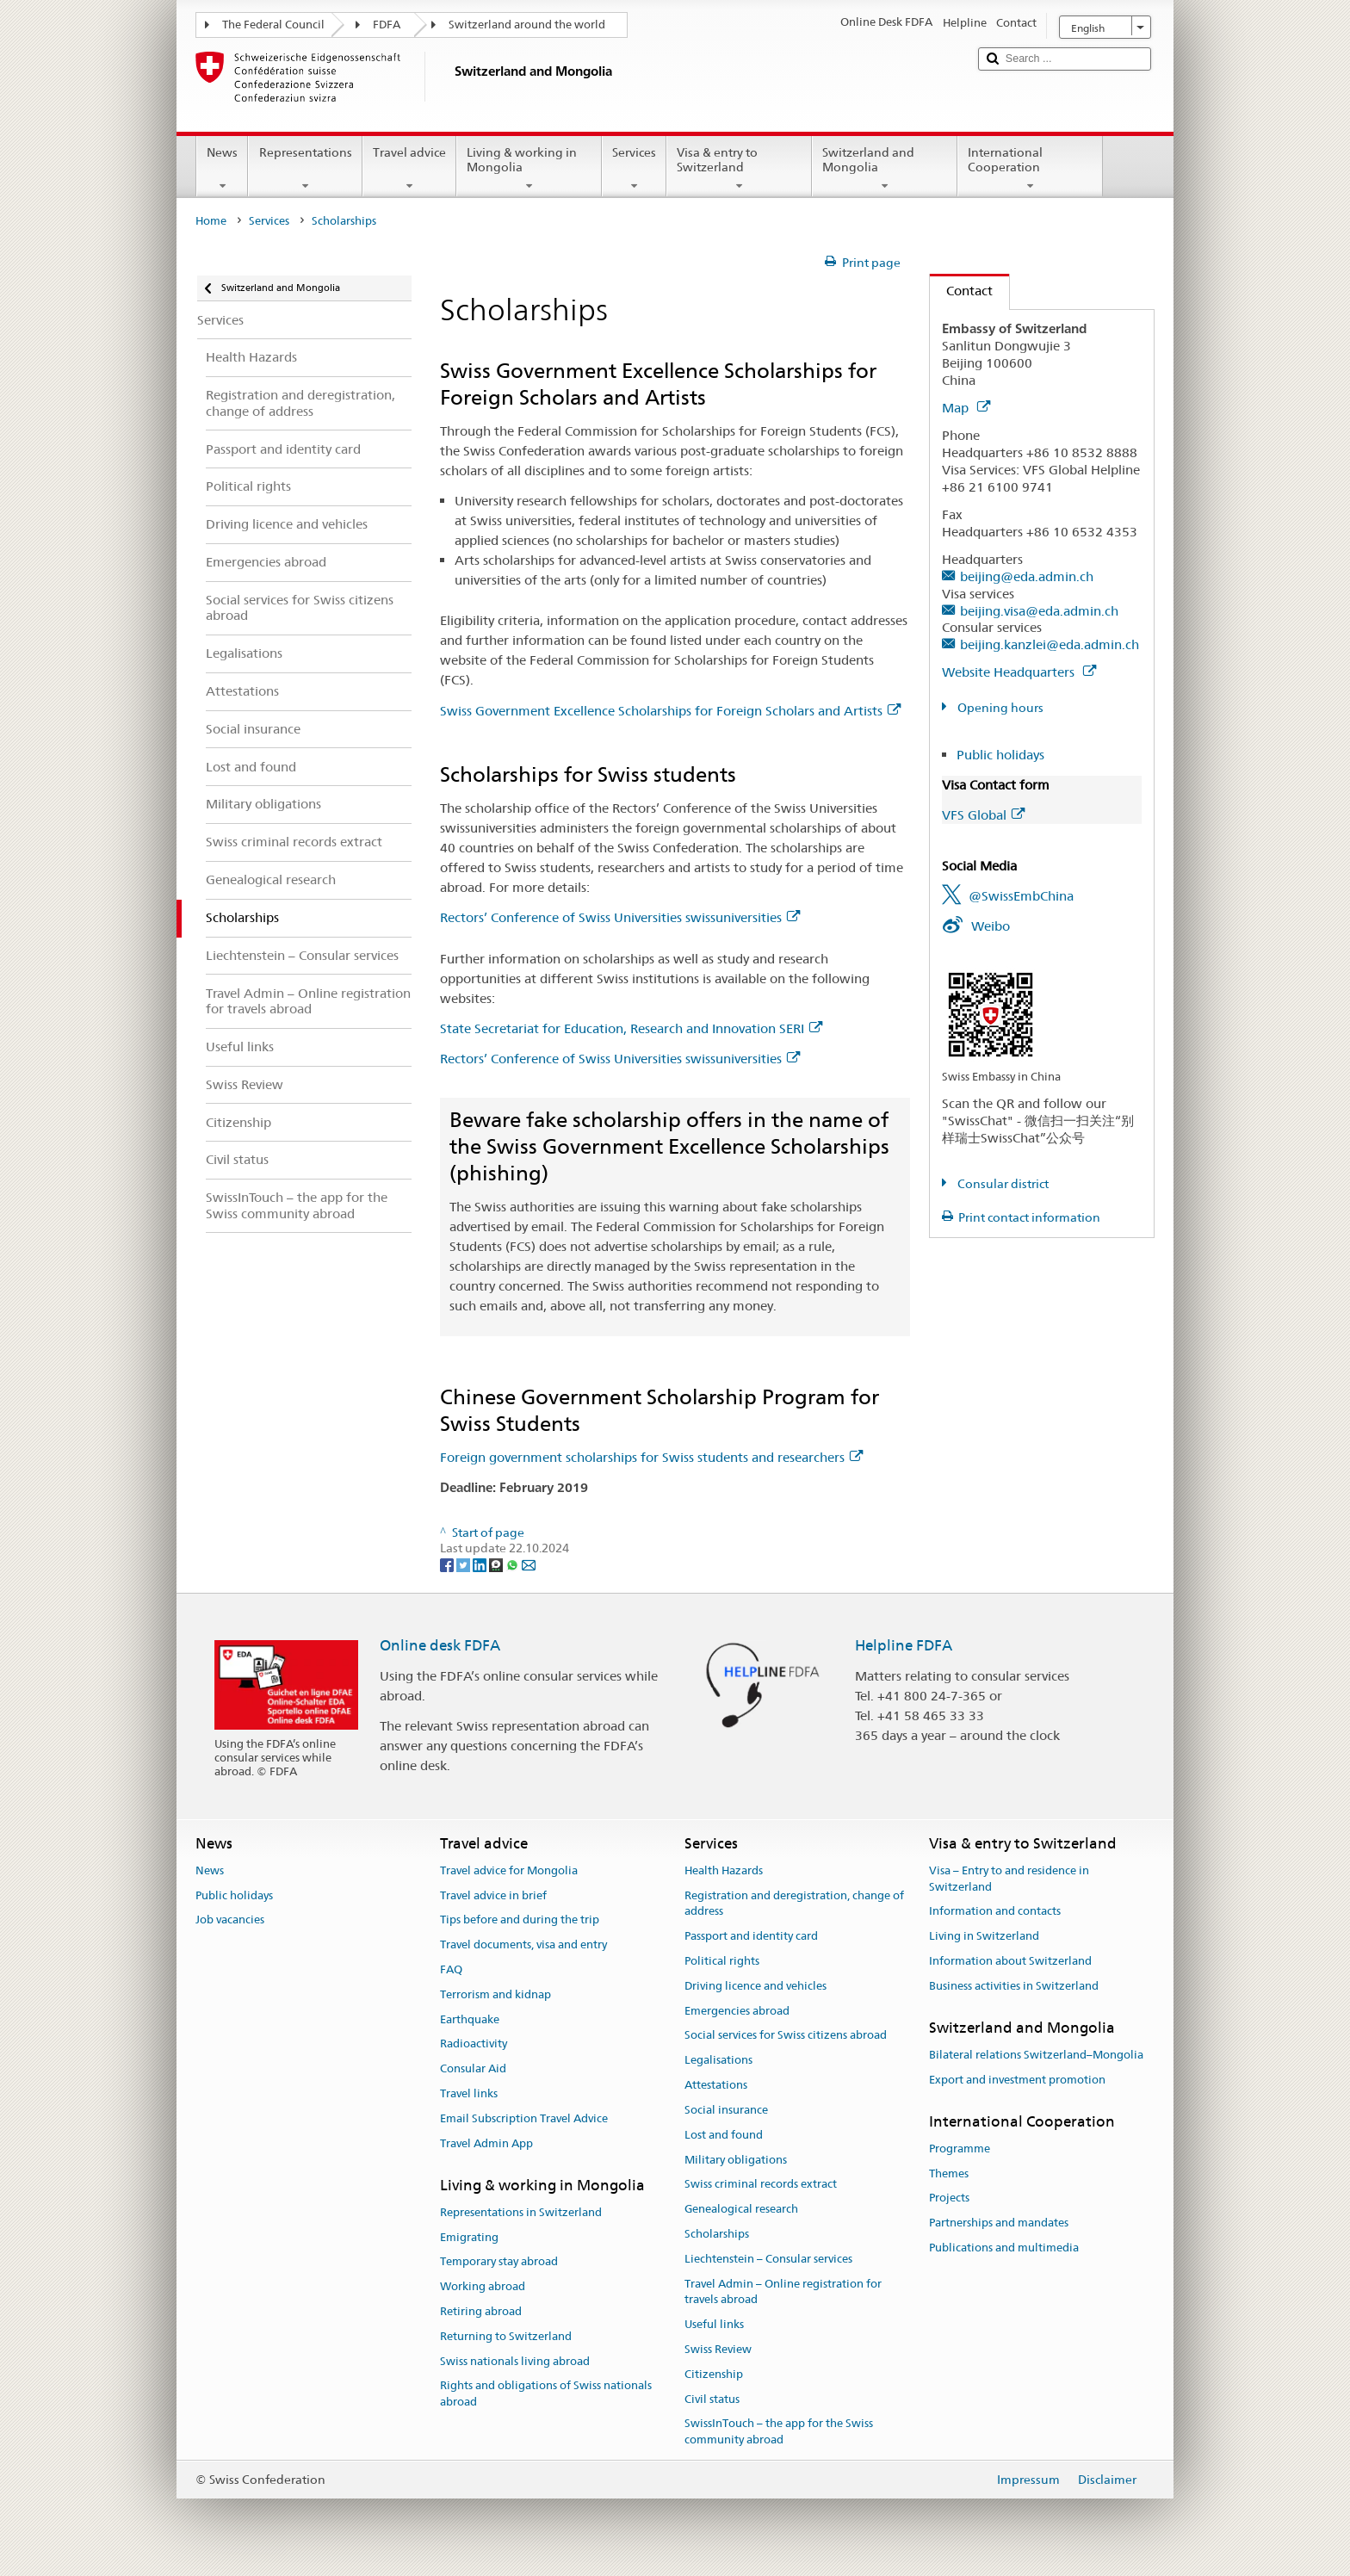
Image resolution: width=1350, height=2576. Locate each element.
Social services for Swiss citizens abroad (785, 2035)
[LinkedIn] (481, 1564)
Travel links (469, 2093)
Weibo (990, 926)
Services (634, 169)
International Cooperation (1030, 169)
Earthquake (469, 2019)
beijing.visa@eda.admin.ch (1039, 611)
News (222, 169)
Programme (959, 2148)
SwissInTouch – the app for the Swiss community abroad (778, 2432)
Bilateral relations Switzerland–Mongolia (1036, 2054)
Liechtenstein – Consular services (768, 2258)
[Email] (529, 1564)
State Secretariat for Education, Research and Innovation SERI (631, 1028)
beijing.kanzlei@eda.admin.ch (1049, 644)
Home (210, 220)
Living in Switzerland (984, 1935)
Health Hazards (723, 1870)
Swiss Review (718, 2349)
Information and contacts (995, 1911)
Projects (949, 2198)
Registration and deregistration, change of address (794, 1903)
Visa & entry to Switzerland (739, 169)
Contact (961, 290)
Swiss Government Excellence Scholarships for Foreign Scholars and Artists (670, 711)
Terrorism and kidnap (495, 1994)
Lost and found (723, 2134)
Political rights (721, 1960)
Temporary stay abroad (499, 2262)
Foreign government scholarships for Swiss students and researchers (651, 1457)
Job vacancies (229, 1920)
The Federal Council (273, 24)
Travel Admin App (486, 2143)
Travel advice (409, 169)
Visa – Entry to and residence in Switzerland (1009, 1878)
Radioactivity (473, 2044)
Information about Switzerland (1010, 1960)
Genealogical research (741, 2208)
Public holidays (1000, 754)
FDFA (386, 24)
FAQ (451, 1969)
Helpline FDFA (903, 1645)
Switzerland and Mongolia (885, 169)
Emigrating (469, 2237)
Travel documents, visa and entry (523, 1944)
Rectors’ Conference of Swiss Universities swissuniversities (620, 917)
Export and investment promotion (1017, 2079)
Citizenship (713, 2374)
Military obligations (735, 2159)
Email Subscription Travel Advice (524, 2118)
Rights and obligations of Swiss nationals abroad (546, 2394)
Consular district (1002, 1184)
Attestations (715, 2084)
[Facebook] (448, 1564)
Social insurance (726, 2109)
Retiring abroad (481, 2311)
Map (966, 407)
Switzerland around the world (527, 24)
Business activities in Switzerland (1014, 1985)
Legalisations (718, 2060)
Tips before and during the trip (519, 1920)
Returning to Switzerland (506, 2336)
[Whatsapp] (513, 1564)
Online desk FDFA (440, 1645)
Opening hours (999, 708)
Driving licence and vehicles (755, 1985)
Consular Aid (473, 2069)
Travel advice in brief (493, 1895)
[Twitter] (464, 1564)
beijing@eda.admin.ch (1026, 576)
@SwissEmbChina (1021, 896)
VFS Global (983, 815)
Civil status (712, 2399)
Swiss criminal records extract (760, 2184)
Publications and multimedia (1004, 2247)
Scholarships (716, 2233)
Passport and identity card (751, 1935)
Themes (949, 2173)
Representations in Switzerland (521, 2212)
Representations (305, 169)
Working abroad (482, 2286)
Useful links (714, 2324)
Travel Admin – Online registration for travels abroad (783, 2292)
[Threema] (497, 1564)
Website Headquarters (1019, 672)
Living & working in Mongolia (529, 169)
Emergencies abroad (737, 2010)
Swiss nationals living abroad (515, 2361)
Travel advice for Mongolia (509, 1870)
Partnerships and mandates (998, 2222)
